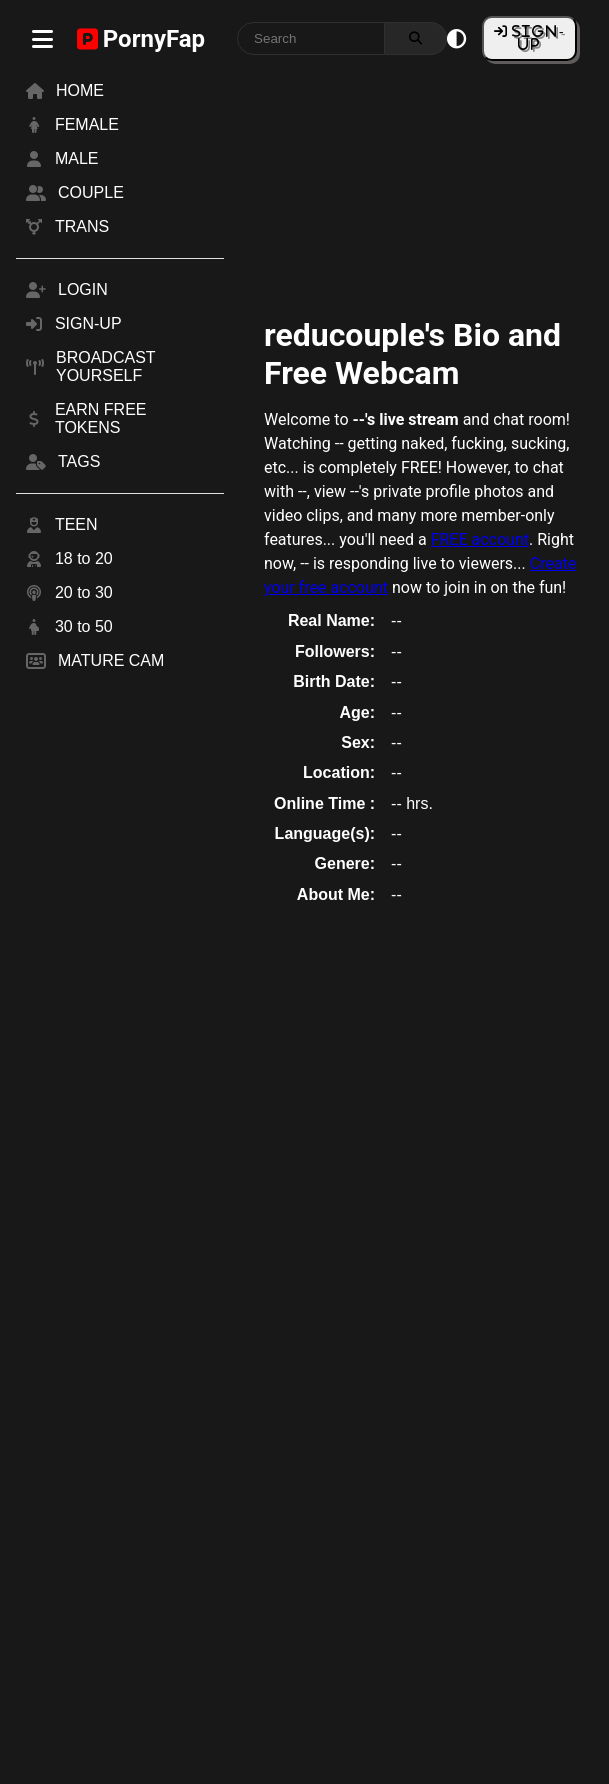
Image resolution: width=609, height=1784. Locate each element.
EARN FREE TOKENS (101, 418)
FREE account (480, 539)
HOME (80, 90)
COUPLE (91, 192)
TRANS (82, 226)
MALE (77, 158)
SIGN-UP (536, 37)
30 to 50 (84, 626)
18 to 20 (84, 558)
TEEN (76, 524)
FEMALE (87, 124)
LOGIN (83, 289)
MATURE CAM (111, 660)
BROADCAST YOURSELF (105, 366)
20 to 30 (84, 592)
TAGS (79, 461)
